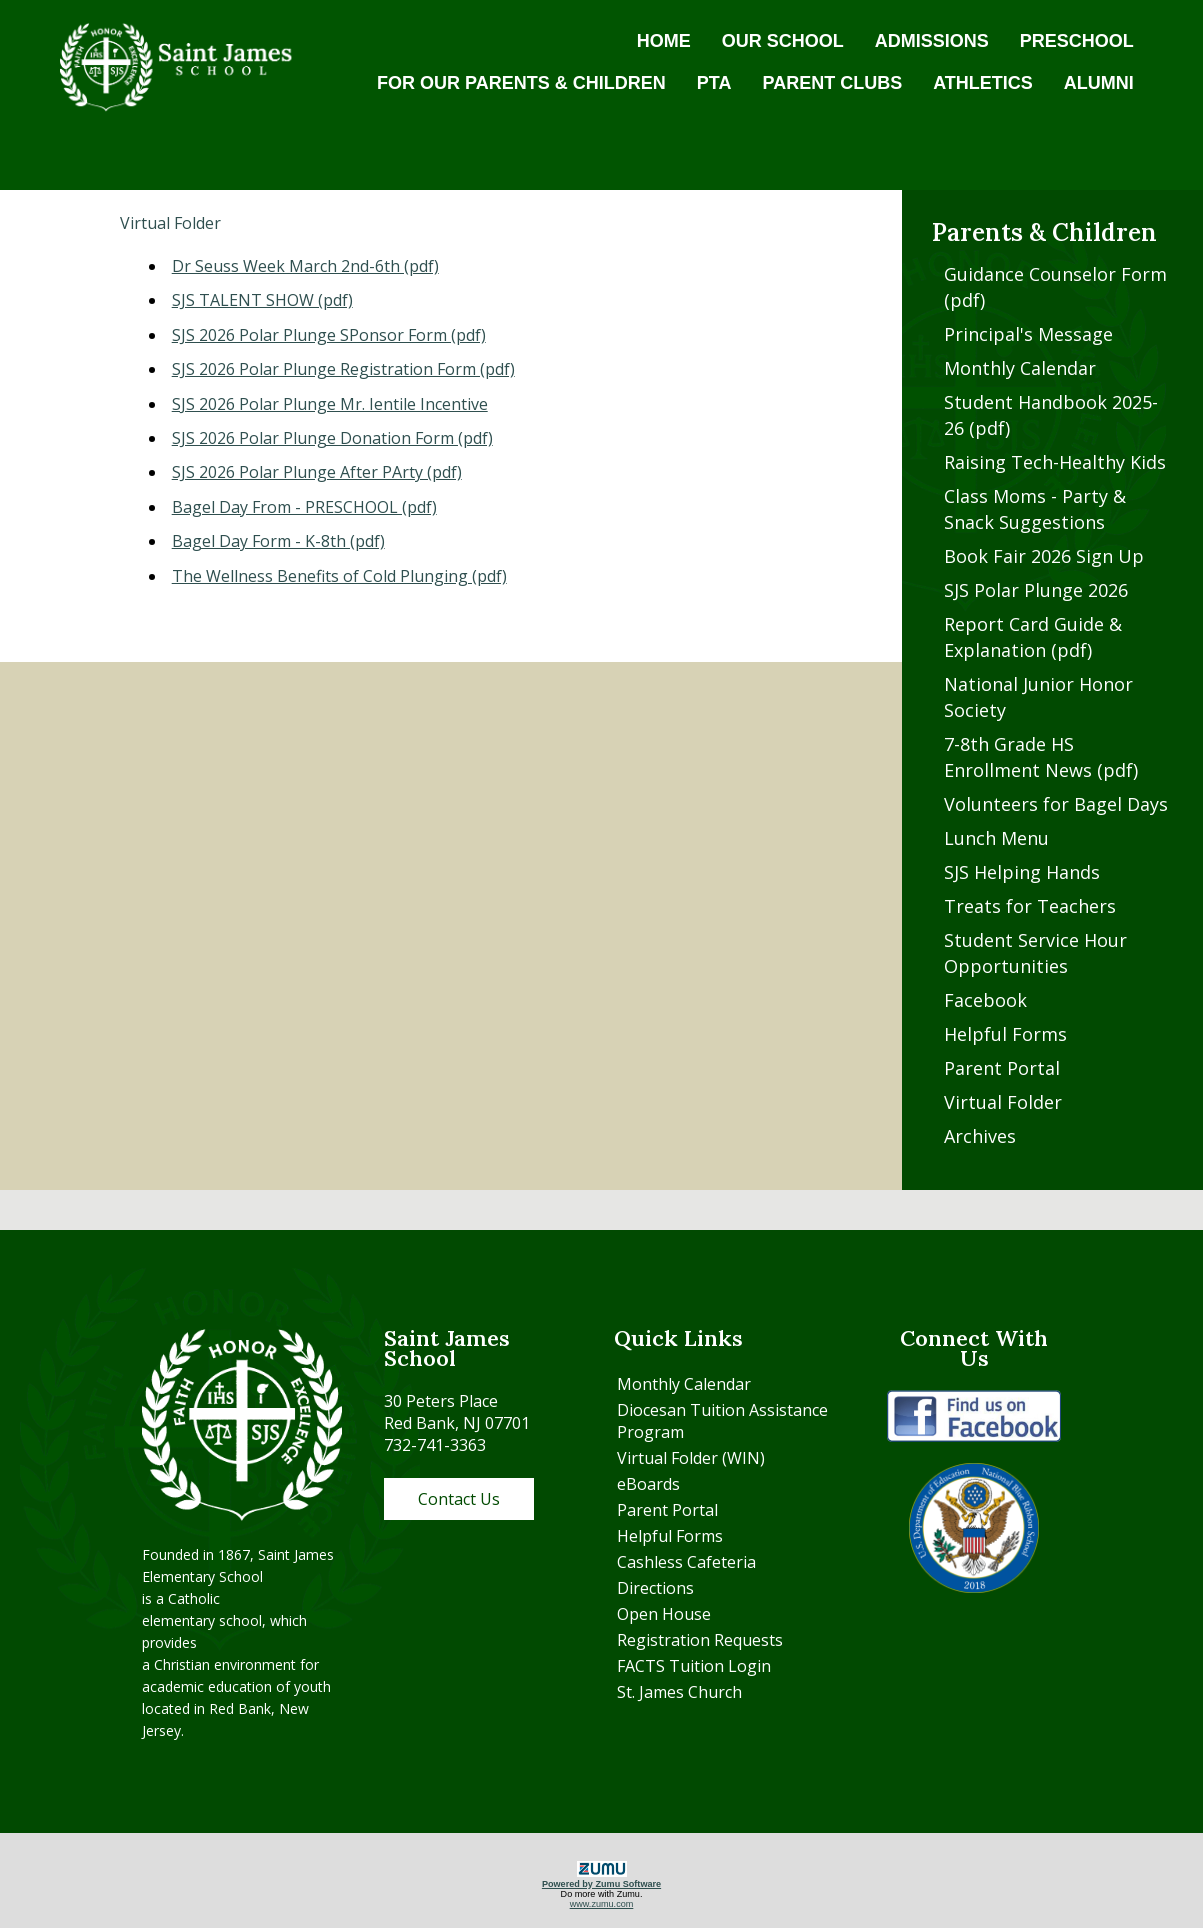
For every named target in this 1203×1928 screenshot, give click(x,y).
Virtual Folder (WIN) (691, 1458)
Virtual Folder (1003, 1102)
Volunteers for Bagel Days (1056, 804)
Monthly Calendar (1020, 368)
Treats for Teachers (1030, 906)
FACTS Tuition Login (694, 1666)
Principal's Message (1028, 334)
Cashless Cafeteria (686, 1562)
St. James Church (679, 1692)
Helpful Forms (1005, 1034)
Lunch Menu (996, 838)
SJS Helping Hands (1022, 872)
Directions (655, 1588)
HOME (664, 41)
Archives (980, 1136)
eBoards (648, 1484)
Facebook (985, 1000)
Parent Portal (1002, 1068)
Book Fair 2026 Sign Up (1044, 556)
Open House (664, 1614)
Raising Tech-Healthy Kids (1055, 462)
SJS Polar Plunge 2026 (1036, 590)
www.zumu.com (602, 1904)
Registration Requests (700, 1640)
